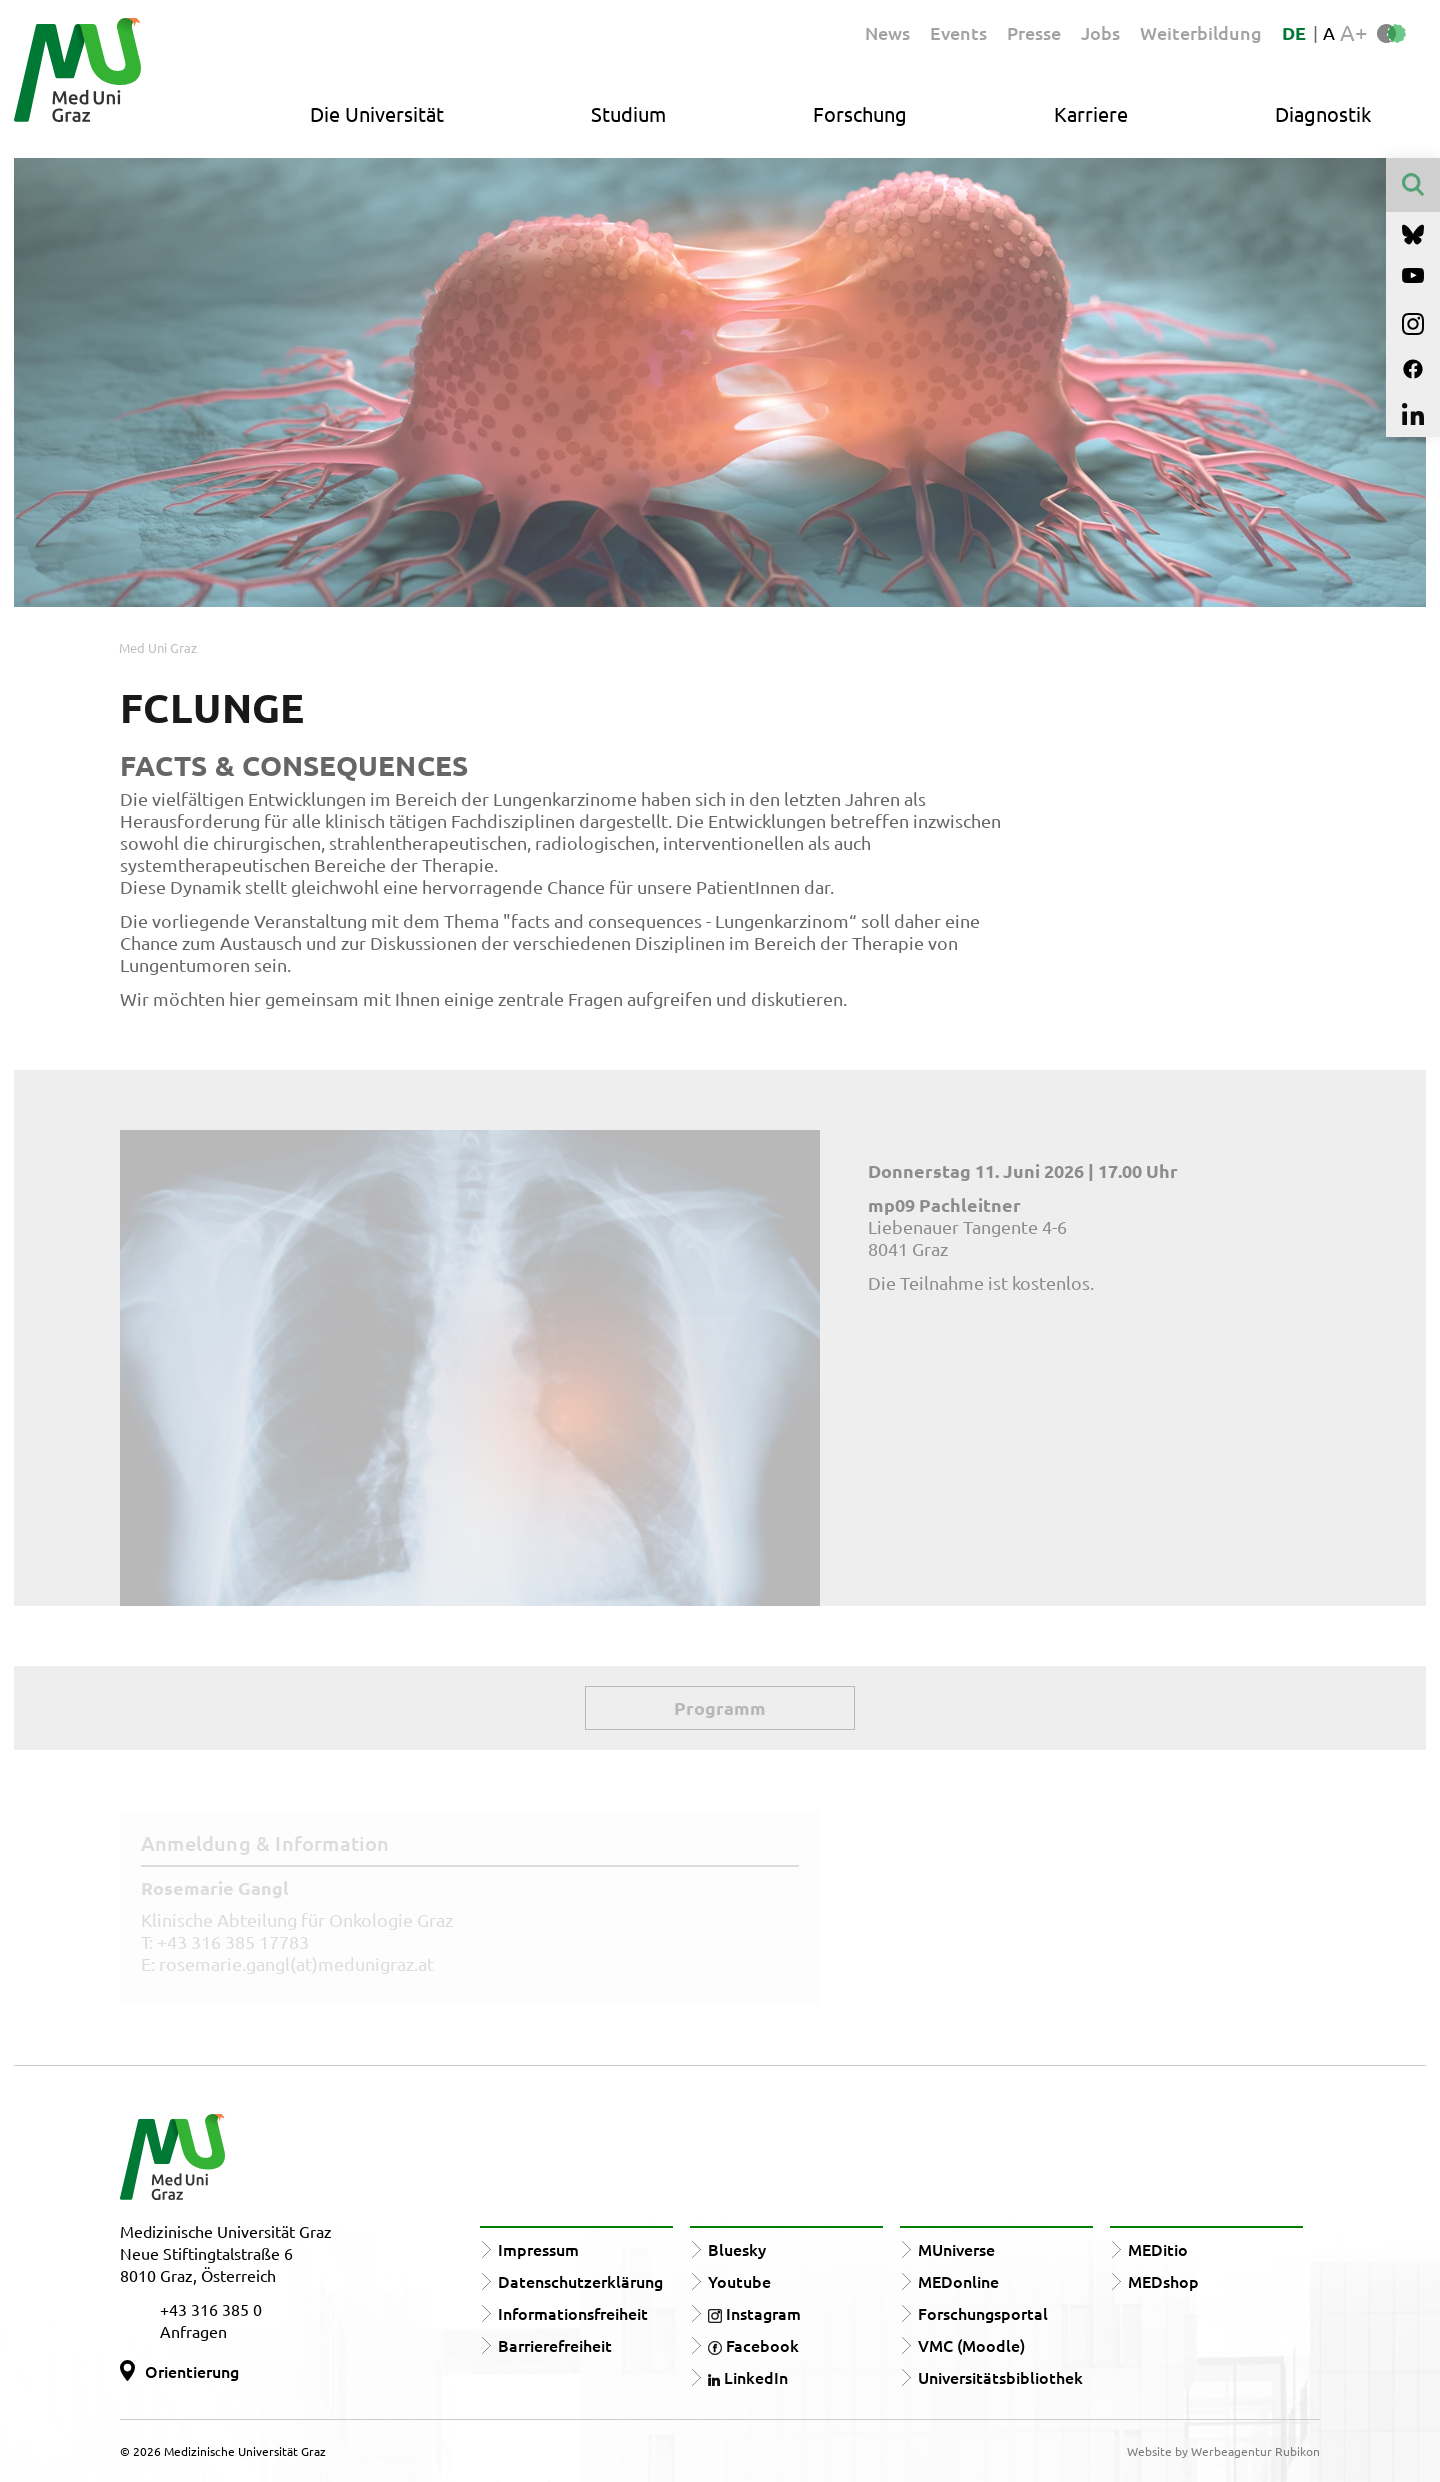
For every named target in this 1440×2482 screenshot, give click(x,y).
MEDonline (958, 2281)
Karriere (1091, 113)
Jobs (1100, 32)
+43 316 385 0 (211, 2309)
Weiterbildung (1201, 32)
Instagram (754, 2313)
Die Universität (377, 113)
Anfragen (193, 2331)
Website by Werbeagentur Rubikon (1223, 2451)
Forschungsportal (983, 2313)
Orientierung (192, 2371)
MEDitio (1158, 2249)
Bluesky (737, 2249)
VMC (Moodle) (971, 2345)
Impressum (538, 2249)
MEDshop (1163, 2281)
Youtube (739, 2281)
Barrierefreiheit (555, 2345)
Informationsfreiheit (573, 2313)
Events (958, 32)
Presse (1034, 32)
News (887, 32)
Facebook (753, 2345)
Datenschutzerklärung (580, 2281)
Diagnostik (1323, 113)
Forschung (860, 113)
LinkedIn (748, 2377)
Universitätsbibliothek (1000, 2377)
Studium (628, 113)
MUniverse (956, 2249)
